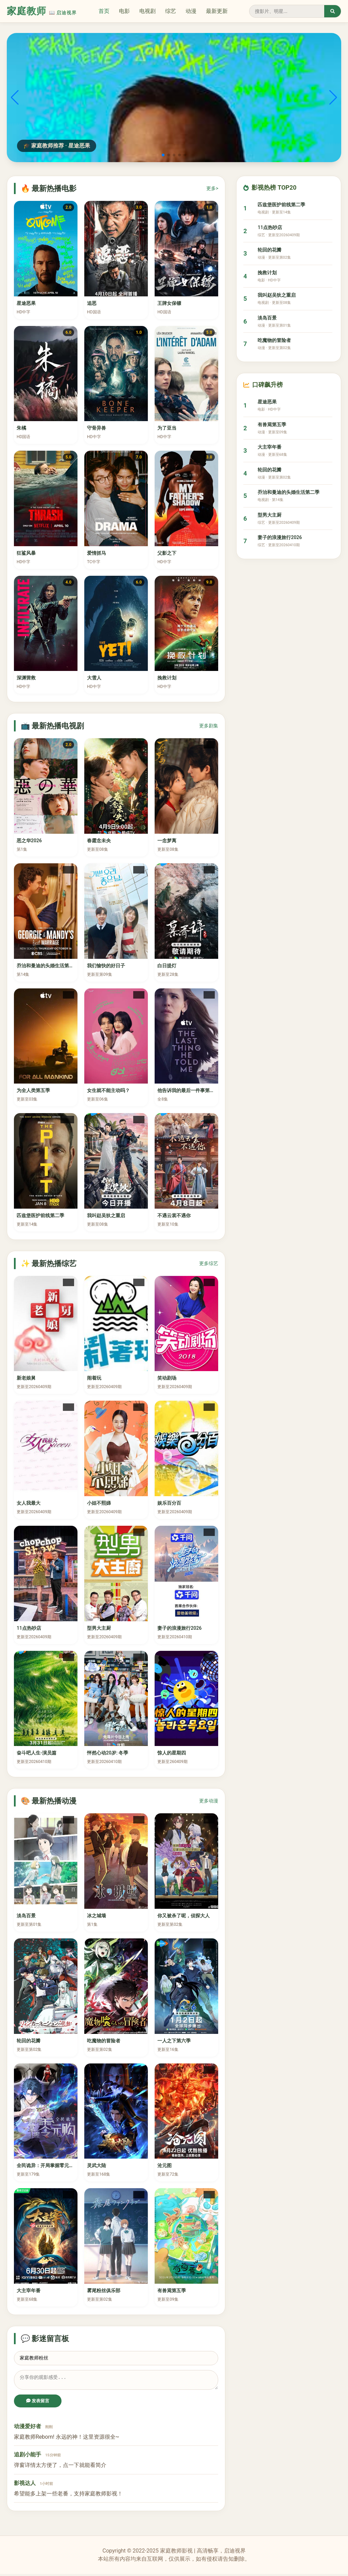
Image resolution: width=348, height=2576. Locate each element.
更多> (212, 188)
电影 (124, 11)
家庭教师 (42, 11)
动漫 (191, 11)
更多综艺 (208, 1263)
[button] (163, 155)
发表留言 (38, 2402)
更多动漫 (208, 1800)
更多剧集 (208, 725)
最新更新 (217, 11)
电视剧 (147, 11)
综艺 (170, 11)
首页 (104, 11)
